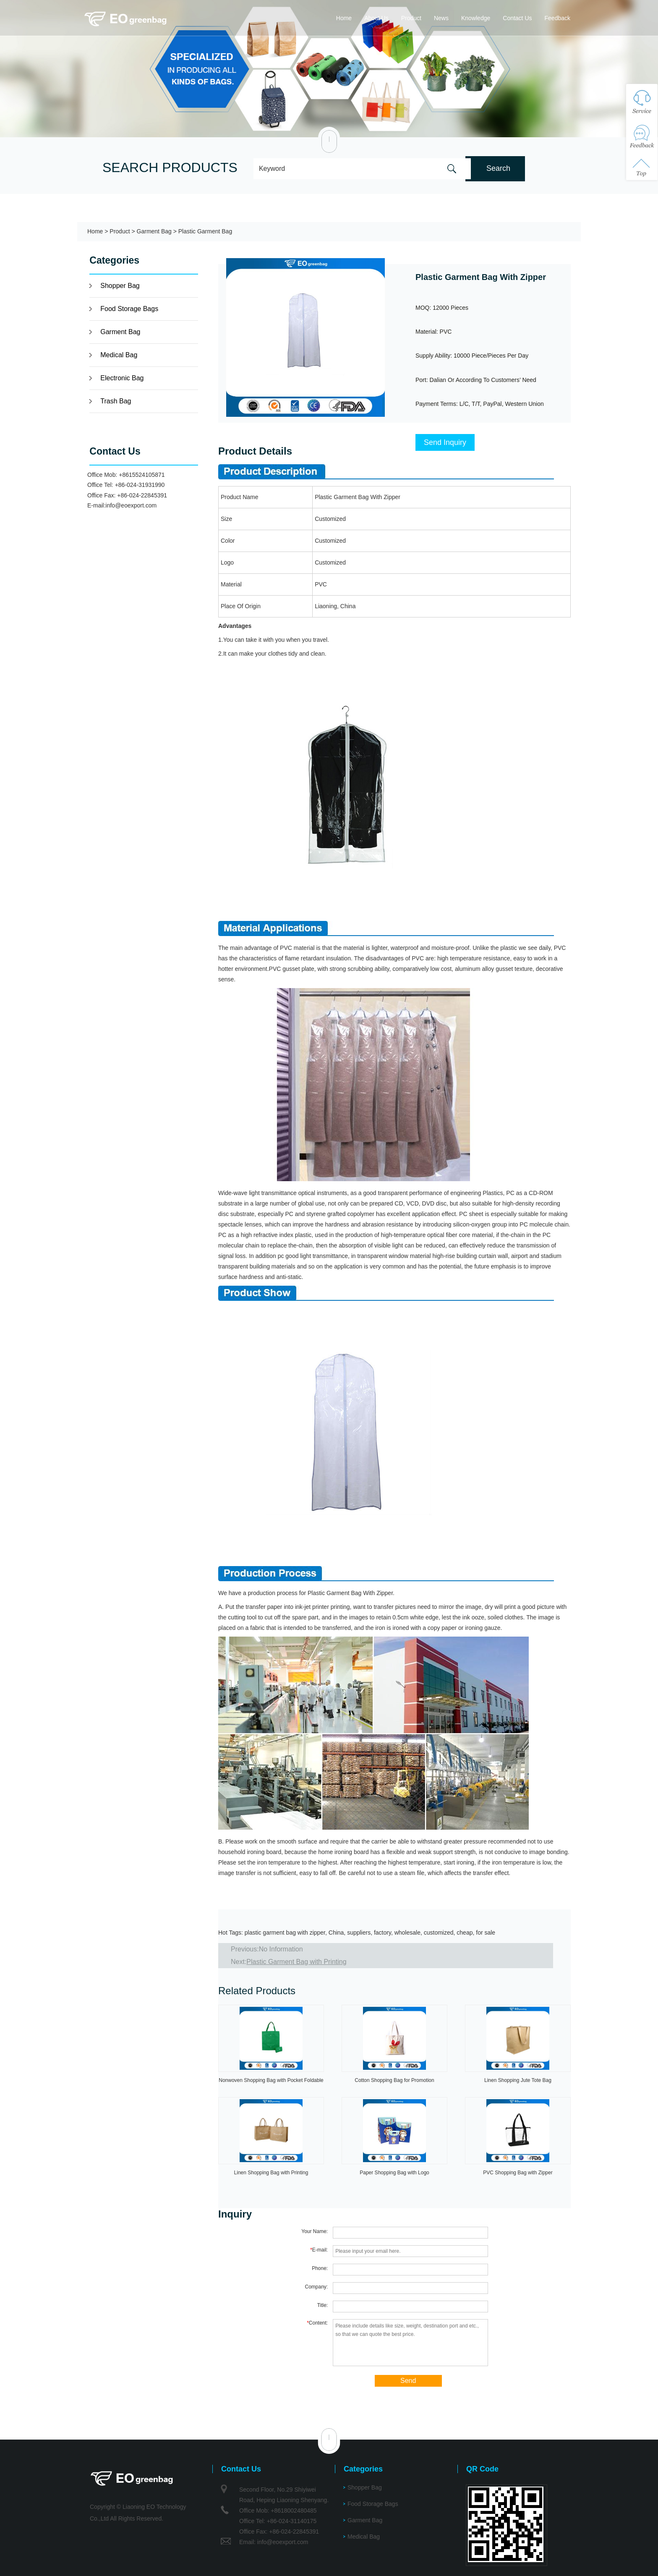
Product (411, 18)
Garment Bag (154, 231)
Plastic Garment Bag (205, 231)
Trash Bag (115, 401)
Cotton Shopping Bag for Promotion (394, 2080)
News (441, 18)
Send (408, 2380)
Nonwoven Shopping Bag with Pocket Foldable (271, 2080)
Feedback (557, 18)
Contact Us (517, 18)
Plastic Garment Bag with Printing (296, 1961)
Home (344, 18)
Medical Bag (118, 354)
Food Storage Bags (129, 308)
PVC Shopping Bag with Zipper (517, 2173)
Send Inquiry (445, 442)
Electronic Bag (122, 378)
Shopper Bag (119, 285)
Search (498, 168)
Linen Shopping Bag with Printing (271, 2173)
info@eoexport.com (131, 505)
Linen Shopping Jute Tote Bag (517, 2080)
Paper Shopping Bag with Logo (394, 2173)
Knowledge (475, 18)
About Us (376, 18)
